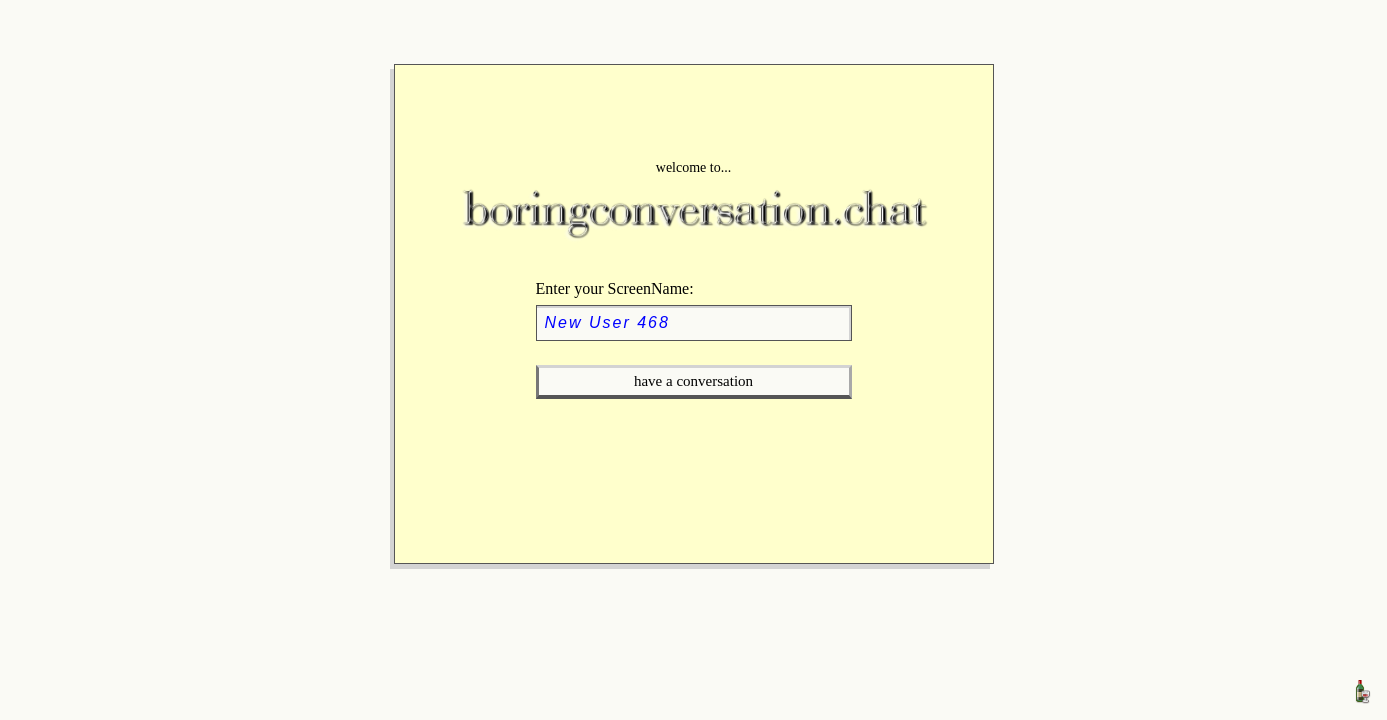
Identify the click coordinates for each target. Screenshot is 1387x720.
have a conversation (693, 381)
